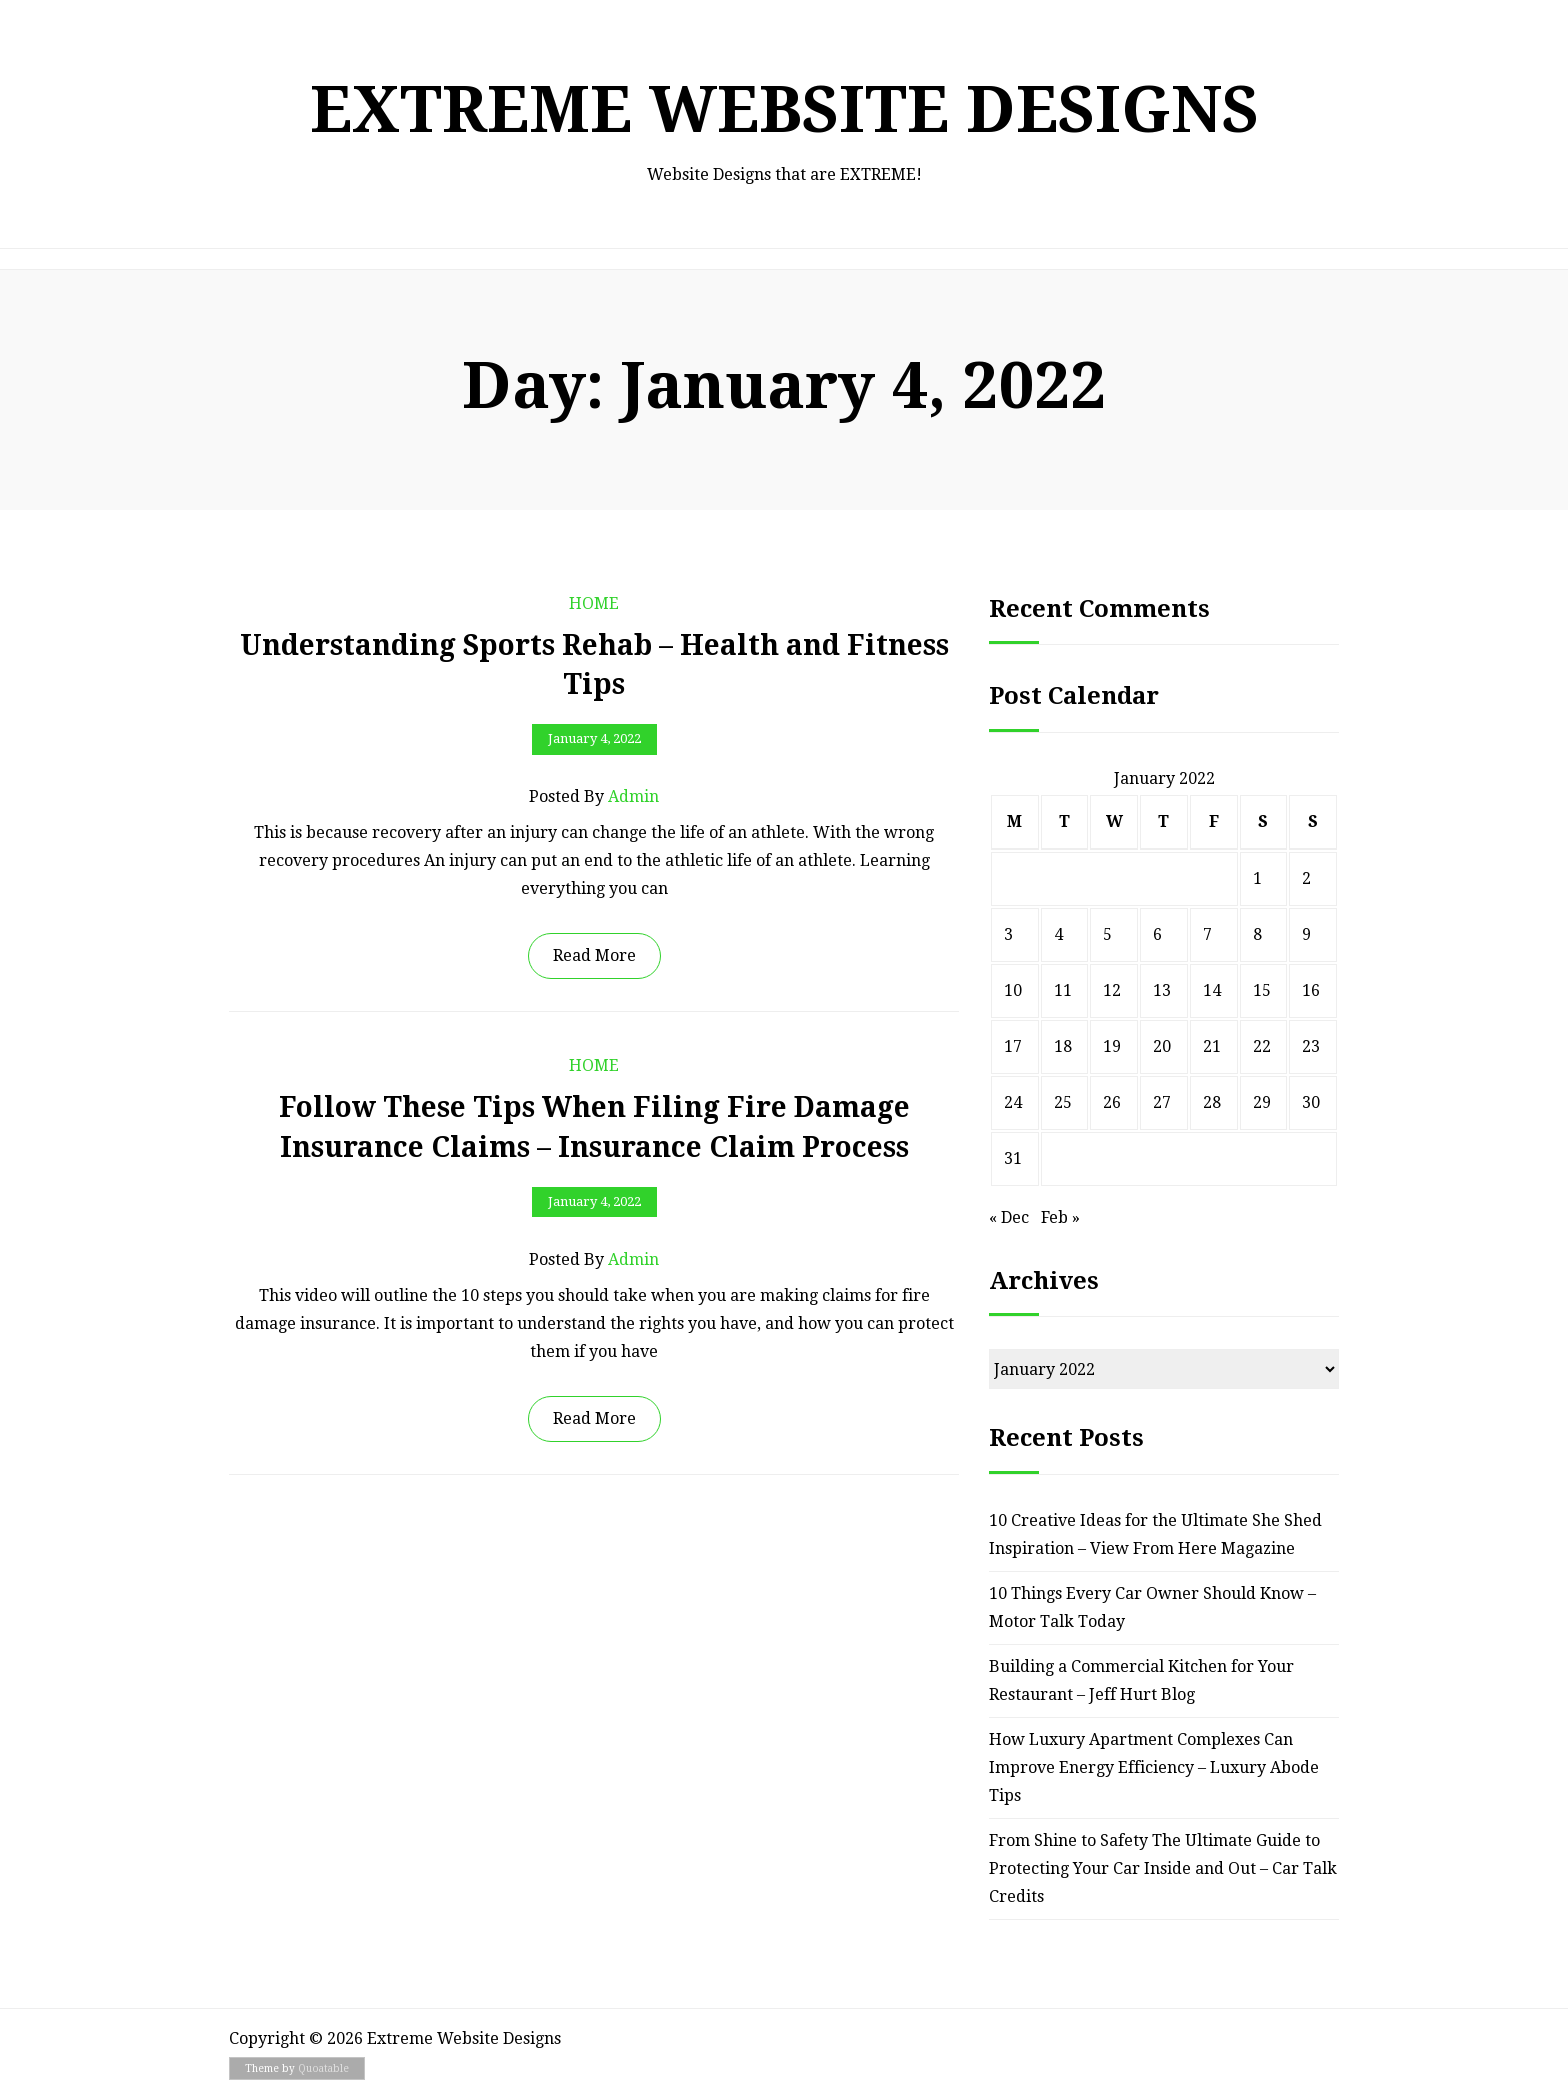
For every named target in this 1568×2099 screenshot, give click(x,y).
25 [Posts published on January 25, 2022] (1063, 1102)
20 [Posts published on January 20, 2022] (1162, 1046)
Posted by (594, 797)
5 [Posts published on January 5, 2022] (1107, 934)
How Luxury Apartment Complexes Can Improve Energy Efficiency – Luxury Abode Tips (1154, 1767)
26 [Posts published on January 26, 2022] (1112, 1102)
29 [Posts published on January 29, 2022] (1262, 1102)
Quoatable (323, 2068)
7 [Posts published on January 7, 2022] (1207, 934)
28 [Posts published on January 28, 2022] (1212, 1102)
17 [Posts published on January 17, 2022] (1013, 1046)
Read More (594, 955)
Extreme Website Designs (784, 109)
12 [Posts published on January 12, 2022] (1112, 990)
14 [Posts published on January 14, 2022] (1212, 990)
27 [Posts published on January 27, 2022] (1162, 1102)
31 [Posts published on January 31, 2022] (1013, 1158)
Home (594, 603)
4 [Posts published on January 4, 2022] (1058, 934)
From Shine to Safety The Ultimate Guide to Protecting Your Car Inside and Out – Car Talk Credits (1163, 1868)
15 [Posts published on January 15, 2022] (1262, 990)
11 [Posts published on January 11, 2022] (1063, 990)
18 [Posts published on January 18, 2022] (1063, 1046)
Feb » (1060, 1217)
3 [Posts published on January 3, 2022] (1008, 934)
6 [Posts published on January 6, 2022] (1157, 934)
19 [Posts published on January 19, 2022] (1112, 1046)
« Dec (1009, 1217)
